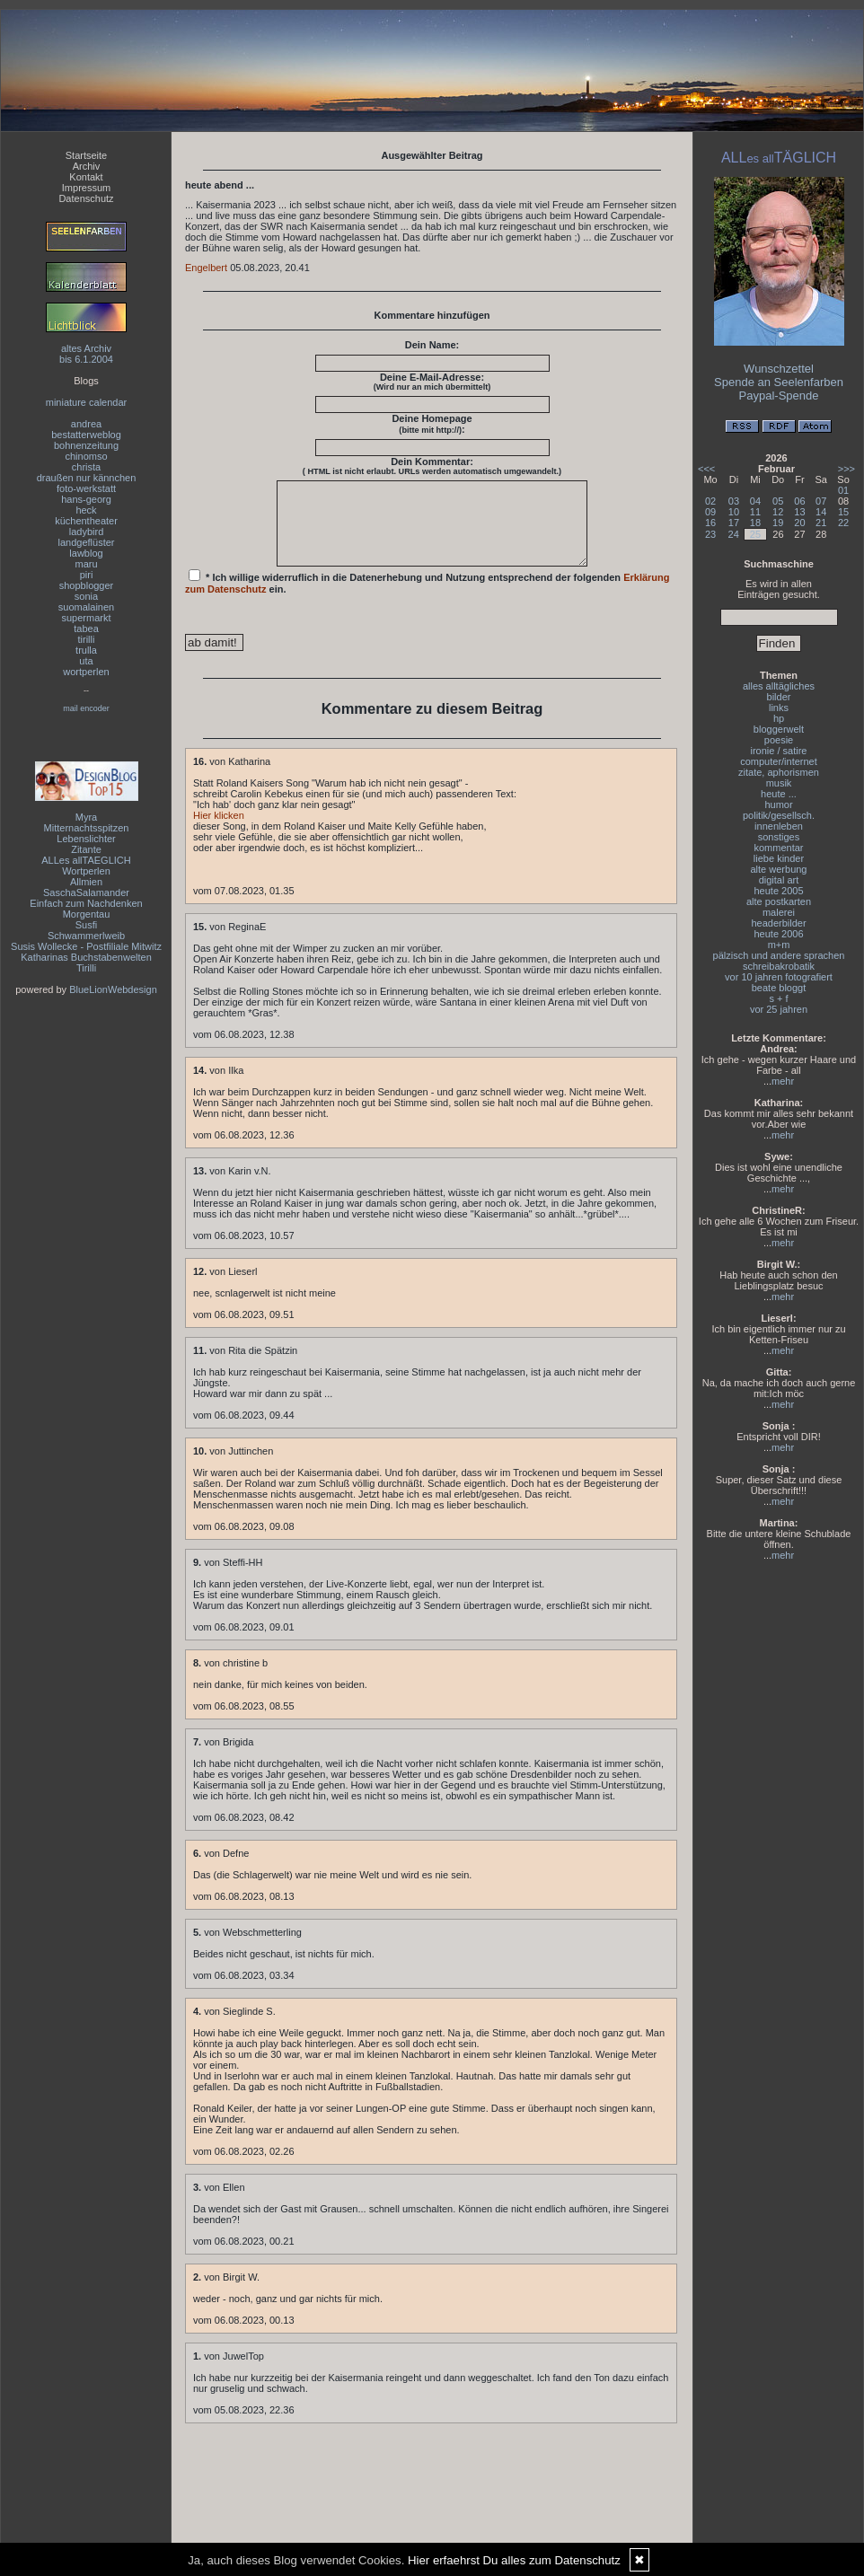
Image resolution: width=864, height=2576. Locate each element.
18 (755, 522)
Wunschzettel (779, 368)
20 (799, 522)
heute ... (779, 793)
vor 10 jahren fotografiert (779, 976)
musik (779, 783)
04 (755, 501)
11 (755, 511)
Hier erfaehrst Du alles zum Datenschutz (514, 2560)
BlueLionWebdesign (113, 989)
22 (843, 522)
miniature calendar (87, 402)
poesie (778, 739)
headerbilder (778, 923)
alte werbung (779, 869)
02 (710, 501)
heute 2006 (778, 933)
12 (777, 511)
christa (86, 467)
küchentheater (86, 520)
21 (821, 522)
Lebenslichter (86, 838)
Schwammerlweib (86, 935)
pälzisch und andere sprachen (779, 955)
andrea (86, 423)
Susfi (86, 924)
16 (710, 522)
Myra (86, 817)
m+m (779, 944)
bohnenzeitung (86, 445)
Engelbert (206, 267)
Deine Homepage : (432, 424)
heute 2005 (778, 890)
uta (86, 660)
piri (86, 574)
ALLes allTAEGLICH (85, 860)
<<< (706, 468)
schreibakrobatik (779, 966)
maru (86, 563)
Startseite (86, 155)
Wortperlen (86, 871)
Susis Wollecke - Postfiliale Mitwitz (86, 946)
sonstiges (778, 836)
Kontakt (85, 176)
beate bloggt (779, 987)
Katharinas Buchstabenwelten (86, 957)
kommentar (778, 847)
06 (799, 501)
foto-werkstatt (86, 488)
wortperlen (86, 671)
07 (821, 501)
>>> (846, 468)
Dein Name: (432, 344)
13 (799, 511)
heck (85, 510)
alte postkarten (778, 901)
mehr (782, 1081)
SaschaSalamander (86, 892)
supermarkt (85, 617)
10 (733, 511)
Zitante (86, 849)
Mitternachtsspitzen (86, 827)
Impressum (86, 187)
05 (777, 501)
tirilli (86, 639)
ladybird (86, 531)
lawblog (85, 553)
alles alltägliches (779, 686)
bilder (779, 696)
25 (755, 534)
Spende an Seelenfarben (778, 382)
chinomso (86, 456)
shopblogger (86, 585)
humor (778, 804)
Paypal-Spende (779, 395)
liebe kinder (779, 858)
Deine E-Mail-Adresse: (432, 381)
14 (821, 511)
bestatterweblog (86, 434)
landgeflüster (86, 542)
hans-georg (86, 499)
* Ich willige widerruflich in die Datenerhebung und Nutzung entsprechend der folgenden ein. (427, 598)
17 (733, 522)
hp (778, 718)
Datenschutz (85, 198)
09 (710, 511)
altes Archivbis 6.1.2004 (86, 354)
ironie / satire (779, 750)
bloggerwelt (779, 729)
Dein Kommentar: (432, 466)
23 (710, 534)
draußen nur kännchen (87, 477)
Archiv (87, 166)
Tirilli (86, 968)
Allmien (86, 881)
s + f (778, 998)
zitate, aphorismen (778, 772)
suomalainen (86, 607)
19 (777, 522)
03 (733, 501)
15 (843, 511)
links (779, 707)
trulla (86, 650)
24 (733, 534)
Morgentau (86, 914)
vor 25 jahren (778, 1009)
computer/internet (778, 761)
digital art (779, 880)
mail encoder (86, 708)
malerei (779, 912)
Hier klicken (218, 831)
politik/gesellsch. (779, 815)
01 (843, 490)
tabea (86, 628)
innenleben (778, 826)
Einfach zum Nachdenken (86, 903)
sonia (86, 596)
